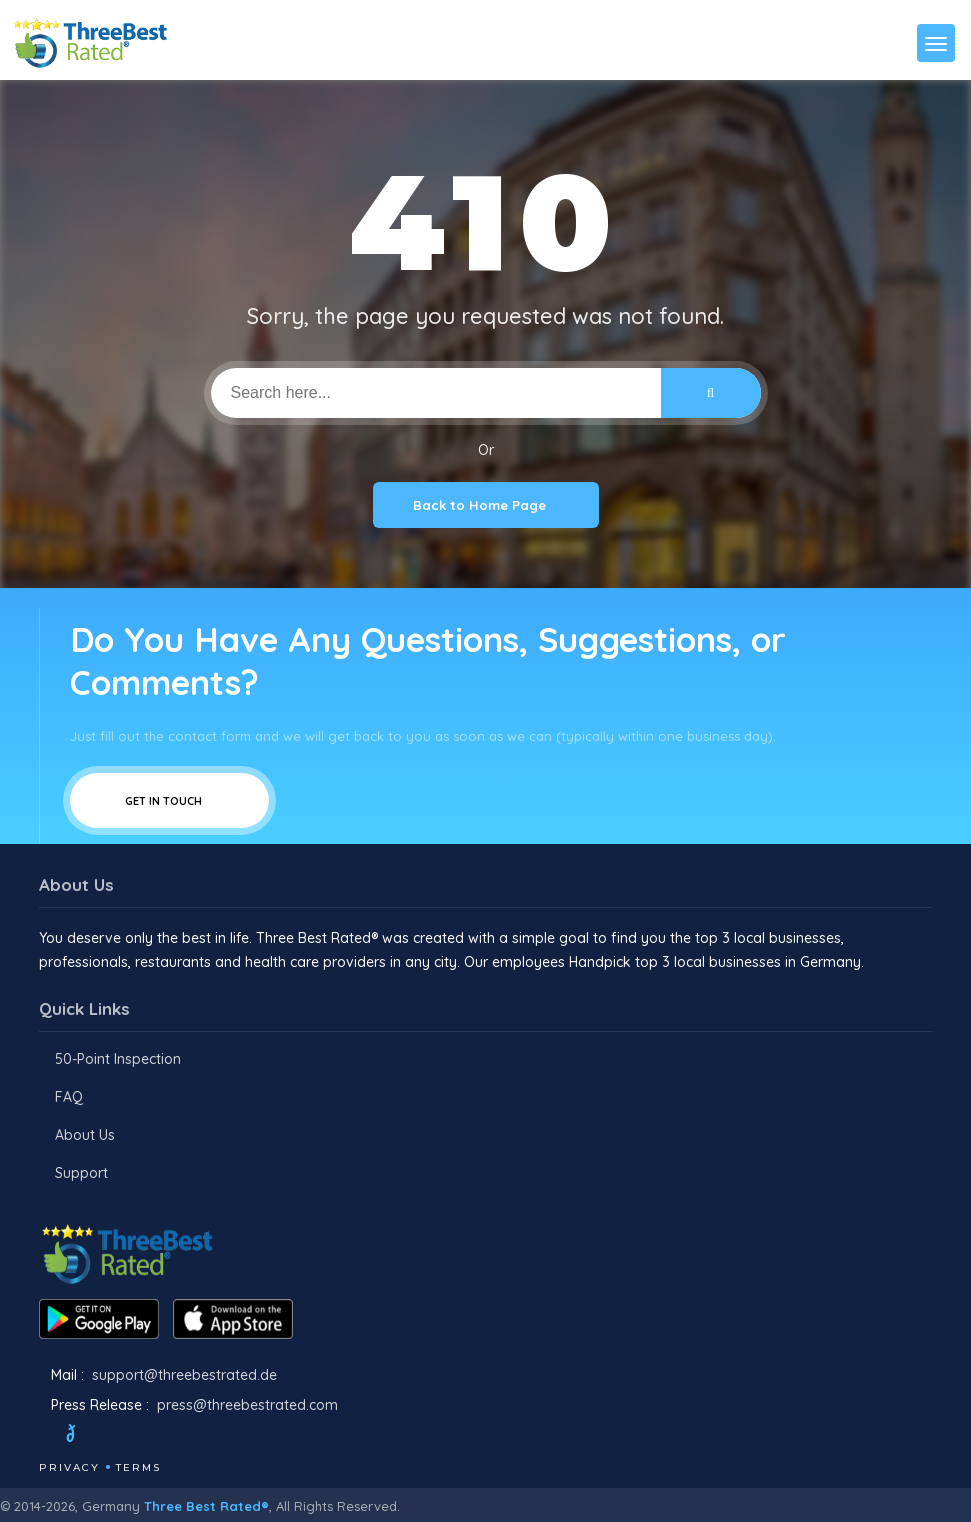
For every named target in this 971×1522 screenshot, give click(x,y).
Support (81, 1173)
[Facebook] (41, 1436)
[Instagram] (138, 1436)
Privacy (69, 1467)
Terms (138, 1467)
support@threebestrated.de (184, 1375)
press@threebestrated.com (247, 1405)
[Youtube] (165, 1436)
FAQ (69, 1097)
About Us (85, 1135)
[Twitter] (89, 1436)
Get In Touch (169, 800)
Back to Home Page (486, 505)
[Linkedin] (192, 1436)
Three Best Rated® (206, 1506)
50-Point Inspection (118, 1059)
